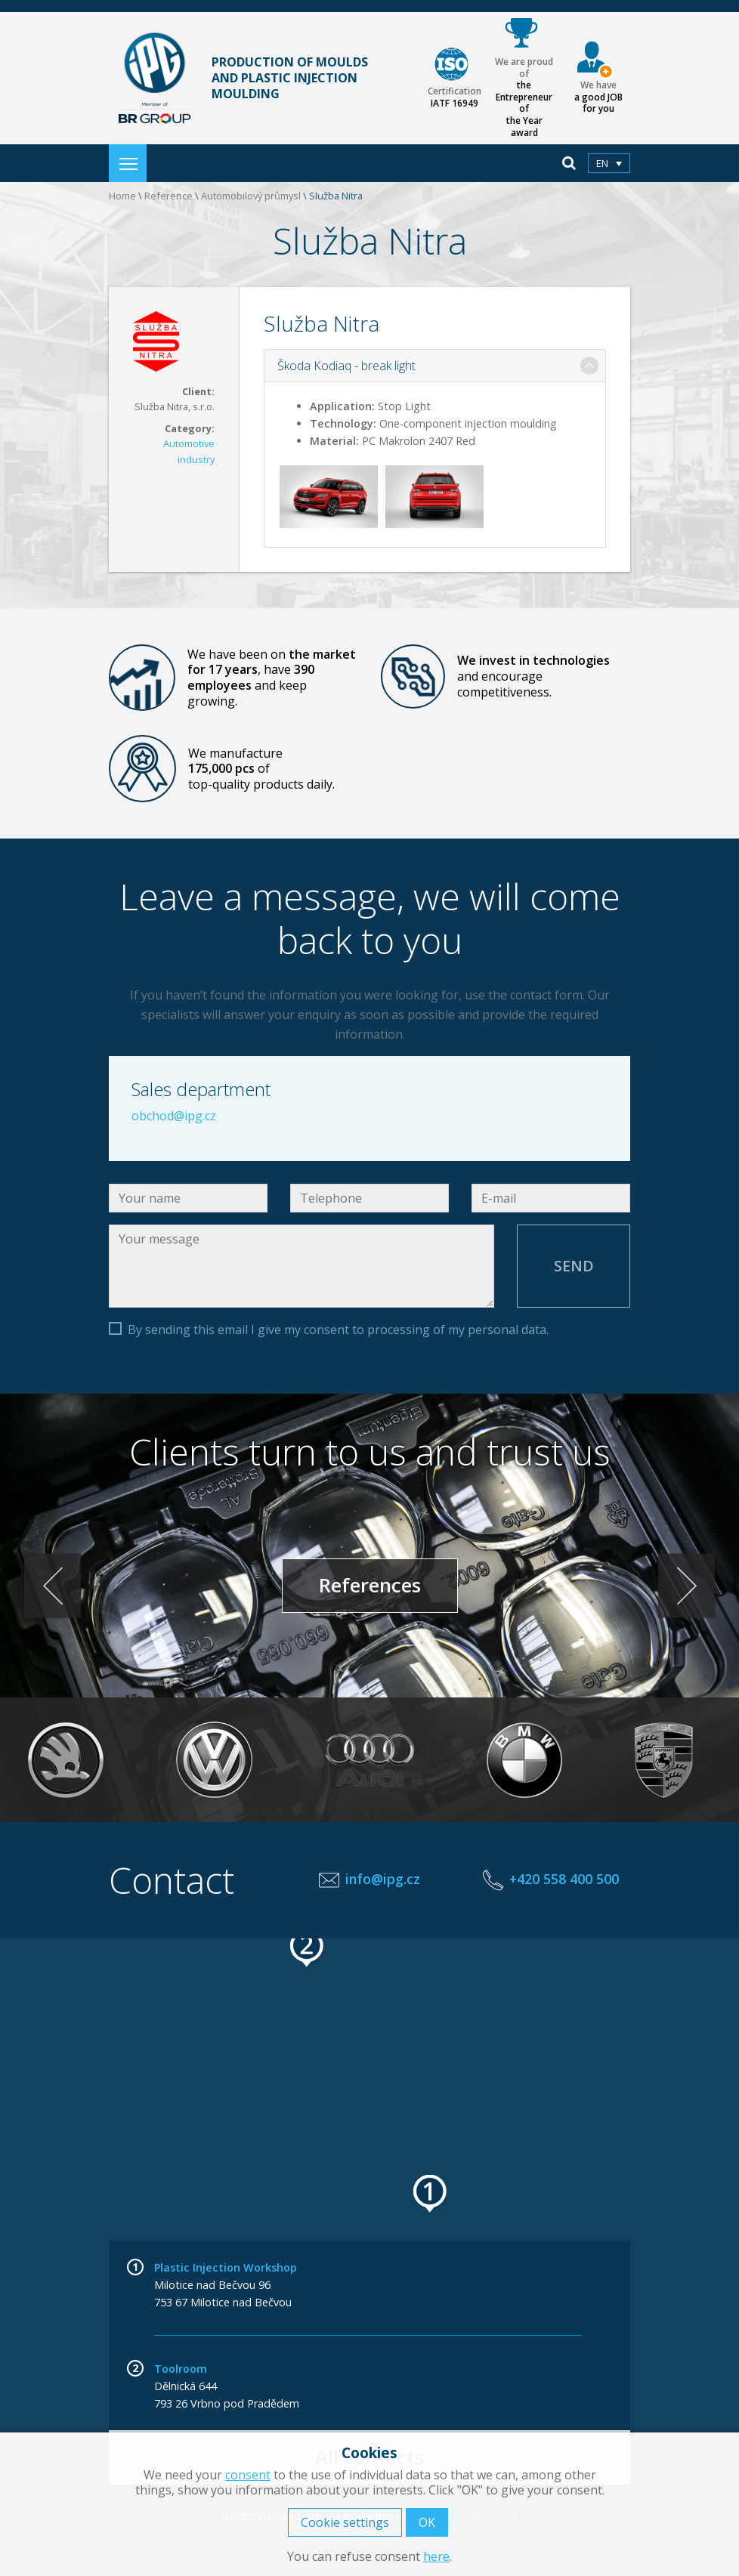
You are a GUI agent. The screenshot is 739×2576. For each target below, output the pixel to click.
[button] (430, 2194)
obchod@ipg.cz (173, 1115)
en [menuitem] (602, 163)
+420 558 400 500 (564, 1879)
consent (248, 2474)
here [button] (436, 2556)
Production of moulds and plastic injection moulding (238, 78)
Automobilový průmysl (251, 195)
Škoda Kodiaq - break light (346, 365)
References (370, 1585)
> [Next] (686, 1585)
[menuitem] (609, 163)
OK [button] (427, 2522)
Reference (168, 195)
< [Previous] (52, 1585)
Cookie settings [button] (345, 2522)
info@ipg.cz (382, 1879)
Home (122, 195)
